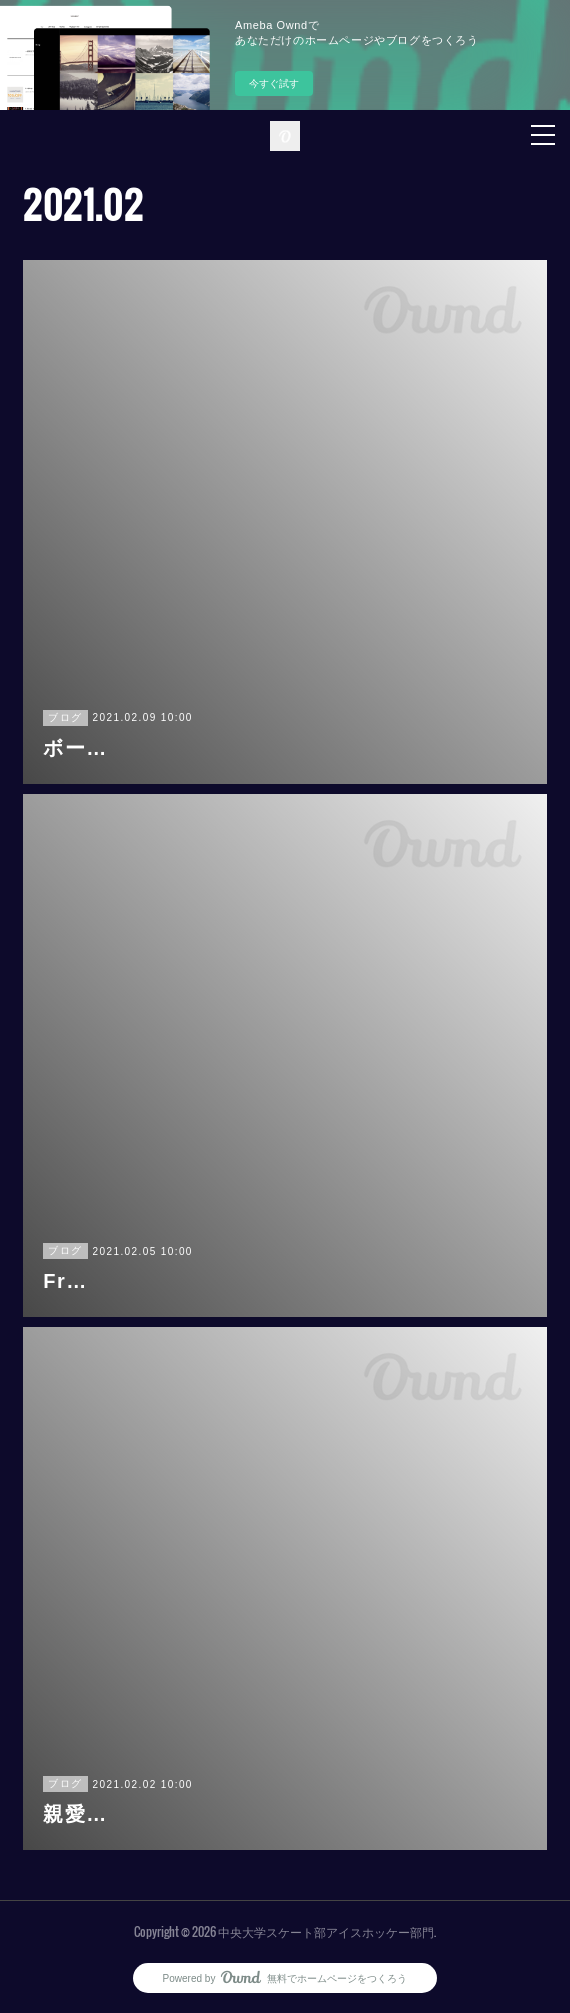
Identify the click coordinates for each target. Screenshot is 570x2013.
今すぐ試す (274, 83)
